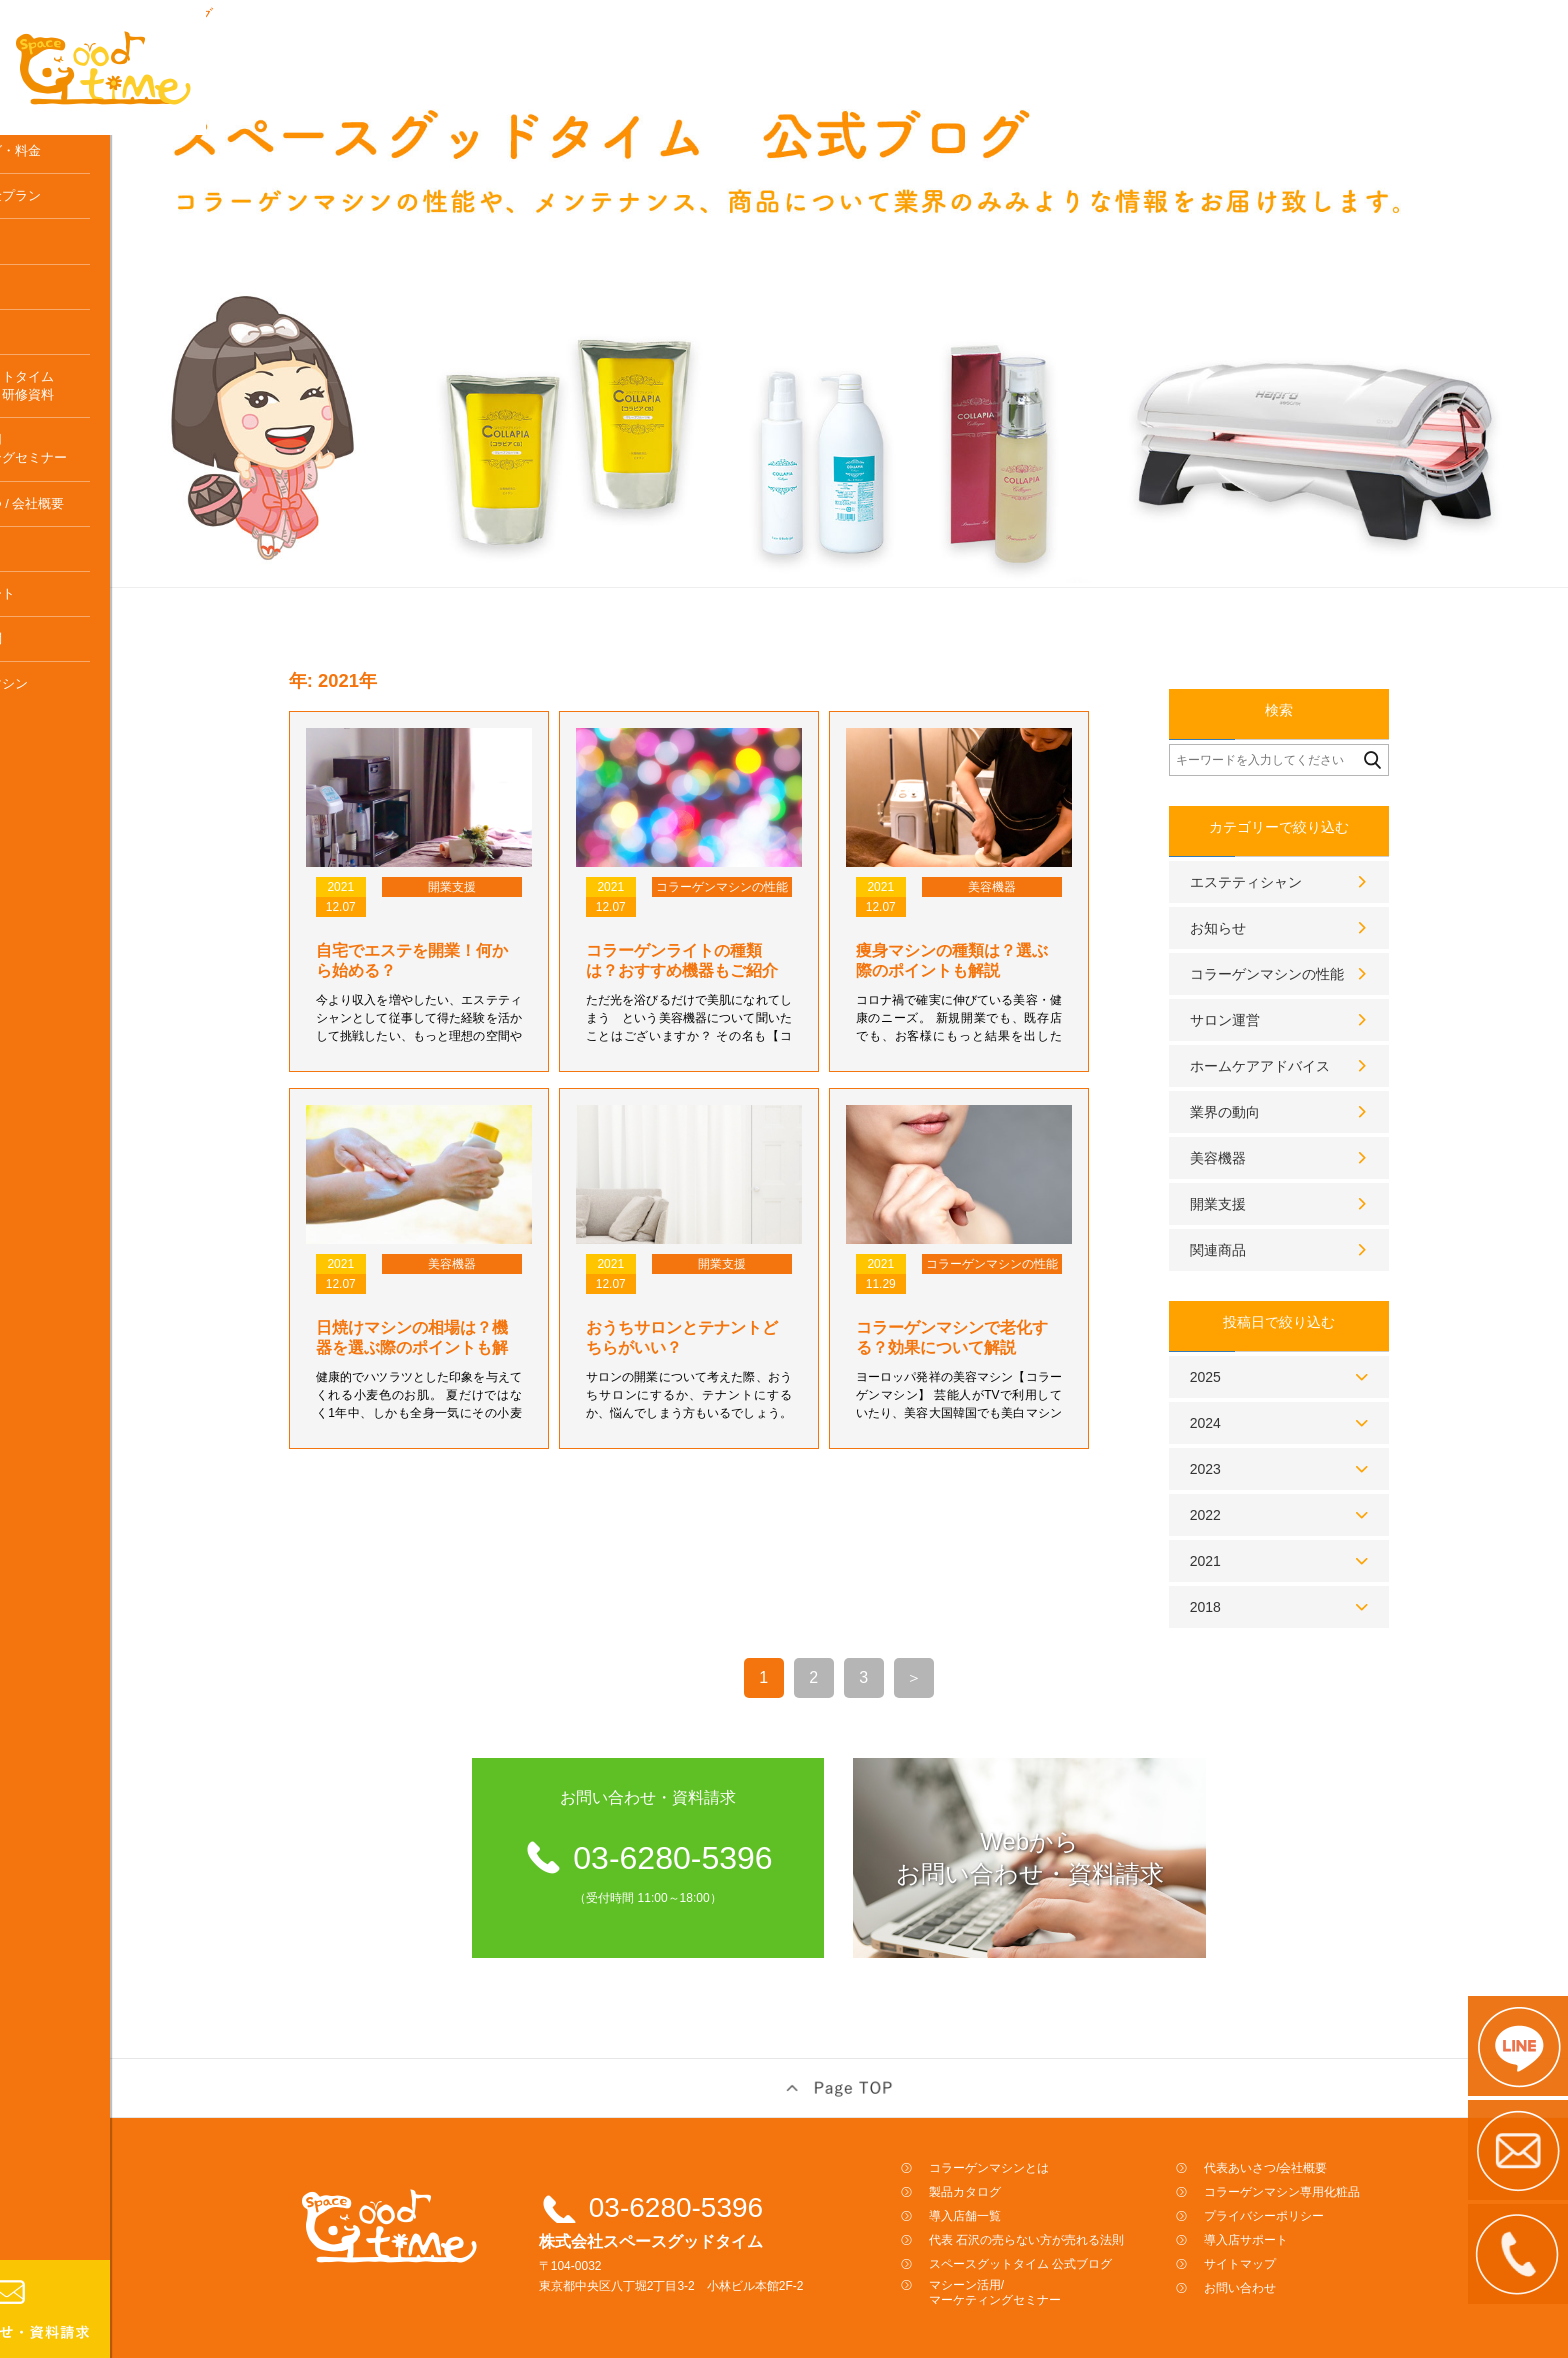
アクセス (46, 611)
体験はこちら (59, 394)
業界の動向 (1273, 1076)
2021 (1253, 1525)
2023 (1253, 1433)
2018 (1253, 1571)
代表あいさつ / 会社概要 (90, 566)
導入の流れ (52, 349)
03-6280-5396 (724, 2171)
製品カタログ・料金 (78, 213)
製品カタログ (1013, 2156)
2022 (1253, 1479)
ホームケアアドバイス (1308, 1030)
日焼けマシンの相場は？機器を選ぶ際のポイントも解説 (460, 1311)
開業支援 (1266, 1168)
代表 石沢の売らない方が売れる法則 (1074, 2204)
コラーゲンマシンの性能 (1315, 938)
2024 (1253, 1387)
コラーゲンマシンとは (85, 168)
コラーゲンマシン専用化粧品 (72, 756)
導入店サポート (65, 656)
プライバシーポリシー (1312, 2180)
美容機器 (1266, 1122)
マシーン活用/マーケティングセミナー (1043, 2256)
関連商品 (1266, 1214)
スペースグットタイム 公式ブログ (1068, 2228)
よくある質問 (59, 701)
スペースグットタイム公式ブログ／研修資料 (85, 448)
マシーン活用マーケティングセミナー (91, 512)
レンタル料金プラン (78, 258)
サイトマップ (1288, 2228)
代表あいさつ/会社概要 (1313, 2132)
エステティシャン (1294, 846)
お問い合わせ (1288, 2252)
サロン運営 (1273, 984)
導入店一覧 (52, 304)
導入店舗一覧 (1013, 2180)
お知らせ (1266, 892)
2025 (1253, 1341)
